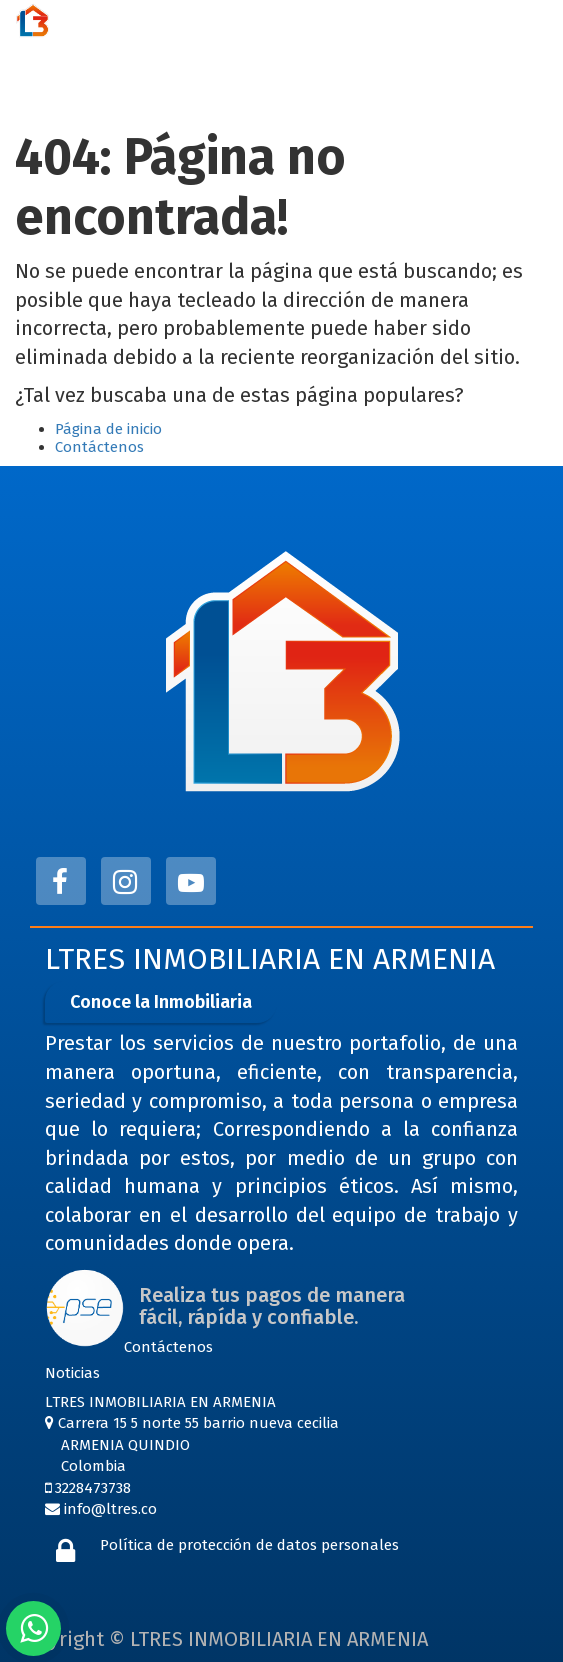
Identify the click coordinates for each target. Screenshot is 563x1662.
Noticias (72, 1373)
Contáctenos (99, 447)
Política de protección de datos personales (249, 1545)
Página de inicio (108, 429)
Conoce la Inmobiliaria (161, 1002)
